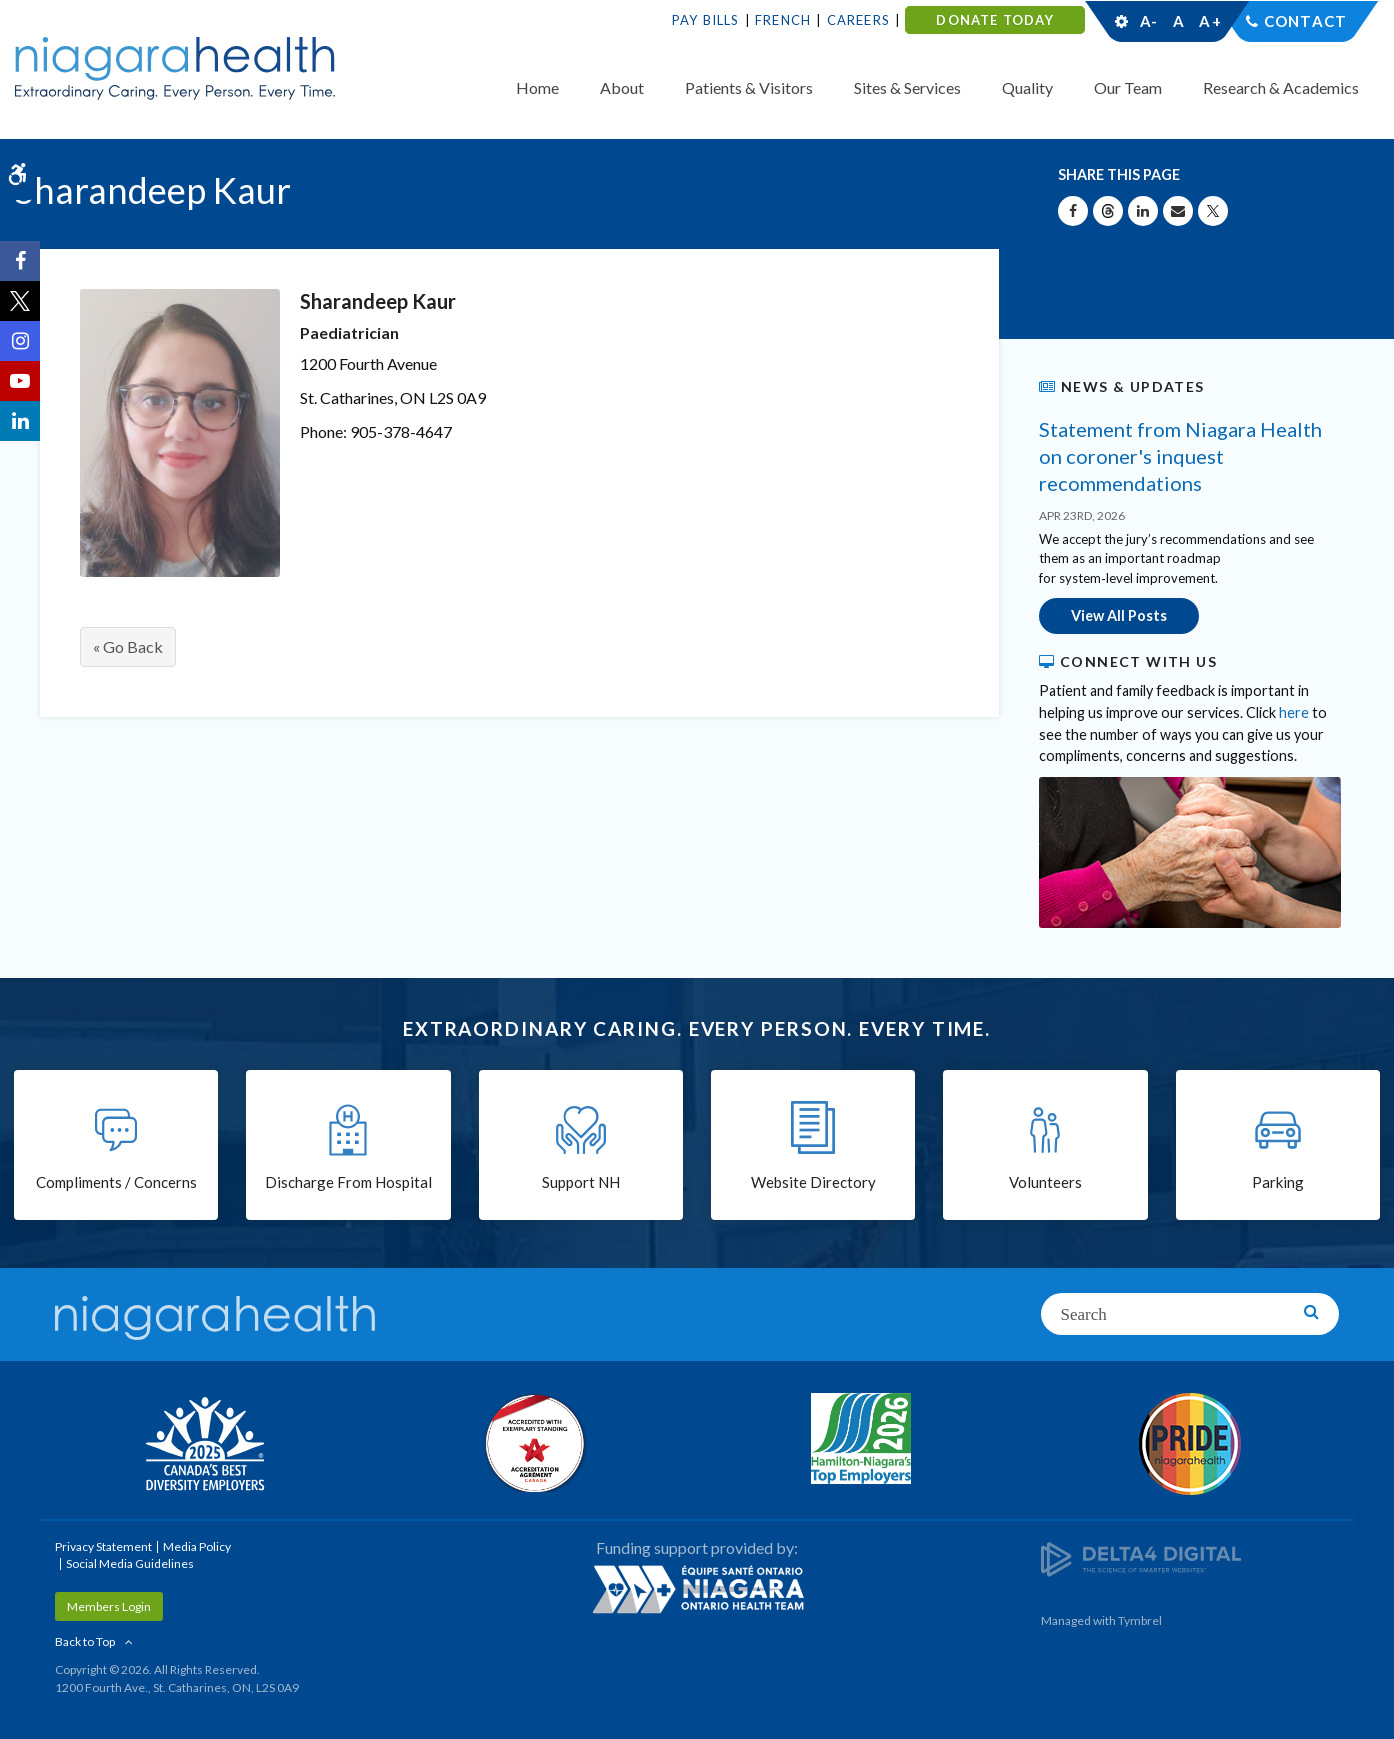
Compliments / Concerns (116, 1182)
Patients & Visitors (749, 87)
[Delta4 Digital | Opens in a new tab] (1141, 1557)
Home (537, 87)
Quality (1027, 87)
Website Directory (813, 1182)
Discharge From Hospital (348, 1182)
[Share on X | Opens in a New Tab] (1213, 211)
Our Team (1128, 87)
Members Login (109, 1606)
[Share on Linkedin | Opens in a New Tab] (1143, 211)
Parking (1278, 1182)
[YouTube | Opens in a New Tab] (20, 381)
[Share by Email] (1178, 211)
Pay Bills (706, 20)
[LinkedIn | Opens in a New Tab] (20, 421)
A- (1149, 21)
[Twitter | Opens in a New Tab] (20, 301)
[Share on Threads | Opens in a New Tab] (1108, 211)
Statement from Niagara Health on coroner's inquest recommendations (1180, 456)
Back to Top (85, 1641)
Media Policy (197, 1546)
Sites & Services (907, 87)
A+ (1209, 21)
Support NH (581, 1182)
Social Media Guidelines (130, 1563)
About (622, 87)
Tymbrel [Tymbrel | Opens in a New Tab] (1140, 1620)
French (783, 20)
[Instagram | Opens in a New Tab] (20, 341)
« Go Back (128, 646)
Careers (858, 20)
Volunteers (1045, 1182)
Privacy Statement (103, 1546)
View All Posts (1119, 615)
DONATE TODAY (994, 20)
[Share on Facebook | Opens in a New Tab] (1073, 211)
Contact (1305, 21)
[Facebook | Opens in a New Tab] (20, 261)
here (1294, 712)
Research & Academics (1281, 87)
